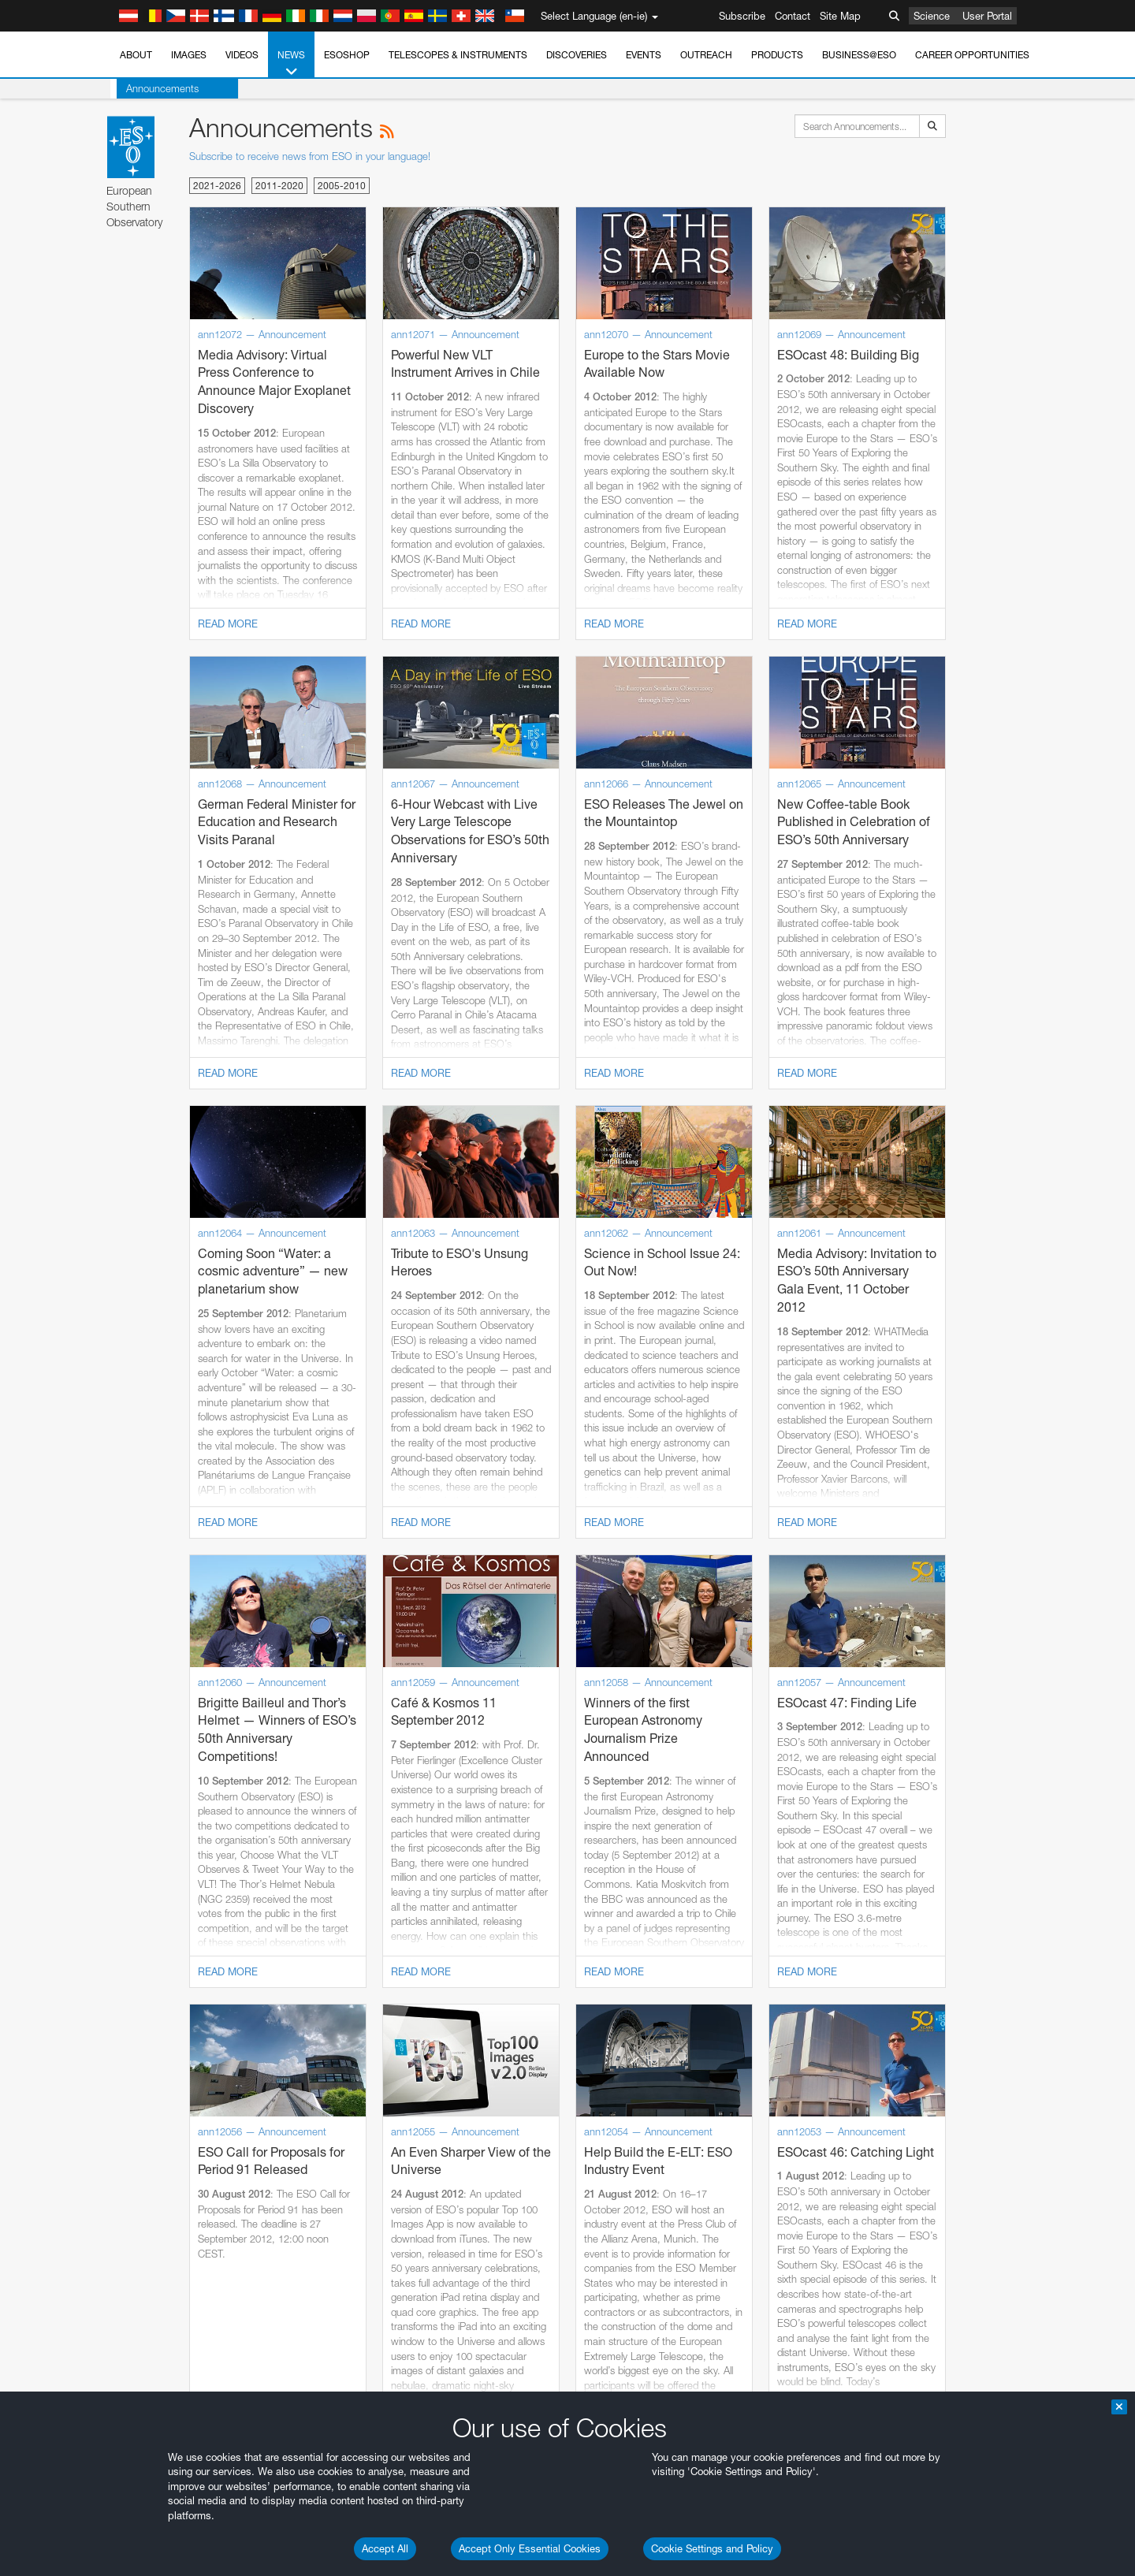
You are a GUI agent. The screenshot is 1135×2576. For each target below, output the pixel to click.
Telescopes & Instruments (458, 55)
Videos (242, 55)
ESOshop (347, 55)
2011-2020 (279, 186)
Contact (792, 15)
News (291, 64)
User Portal (987, 15)
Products (777, 55)
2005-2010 (342, 186)
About (136, 55)
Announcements (156, 88)
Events (643, 55)
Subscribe (742, 15)
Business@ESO (859, 55)
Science (932, 15)
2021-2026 (217, 186)
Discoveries (576, 55)
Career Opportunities (972, 55)
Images (189, 55)
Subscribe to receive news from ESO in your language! (309, 156)
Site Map (840, 15)
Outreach (706, 55)
